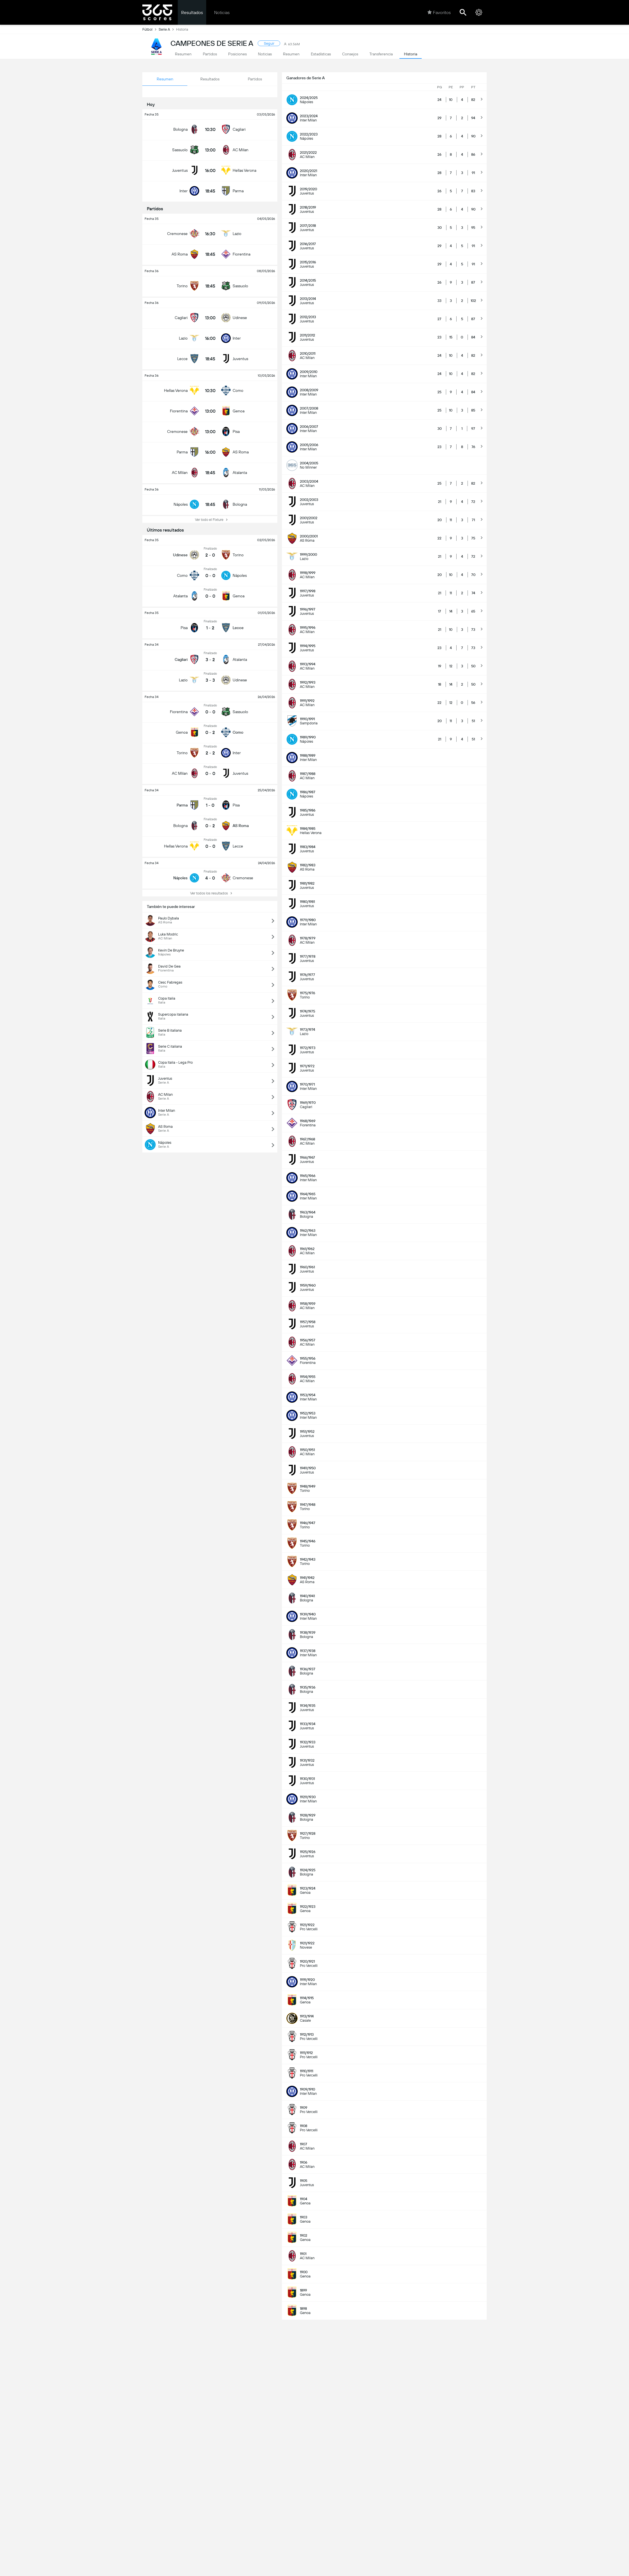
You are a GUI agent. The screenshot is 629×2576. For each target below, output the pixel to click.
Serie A (167, 29)
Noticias (222, 12)
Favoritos (439, 12)
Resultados (192, 12)
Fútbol (150, 29)
